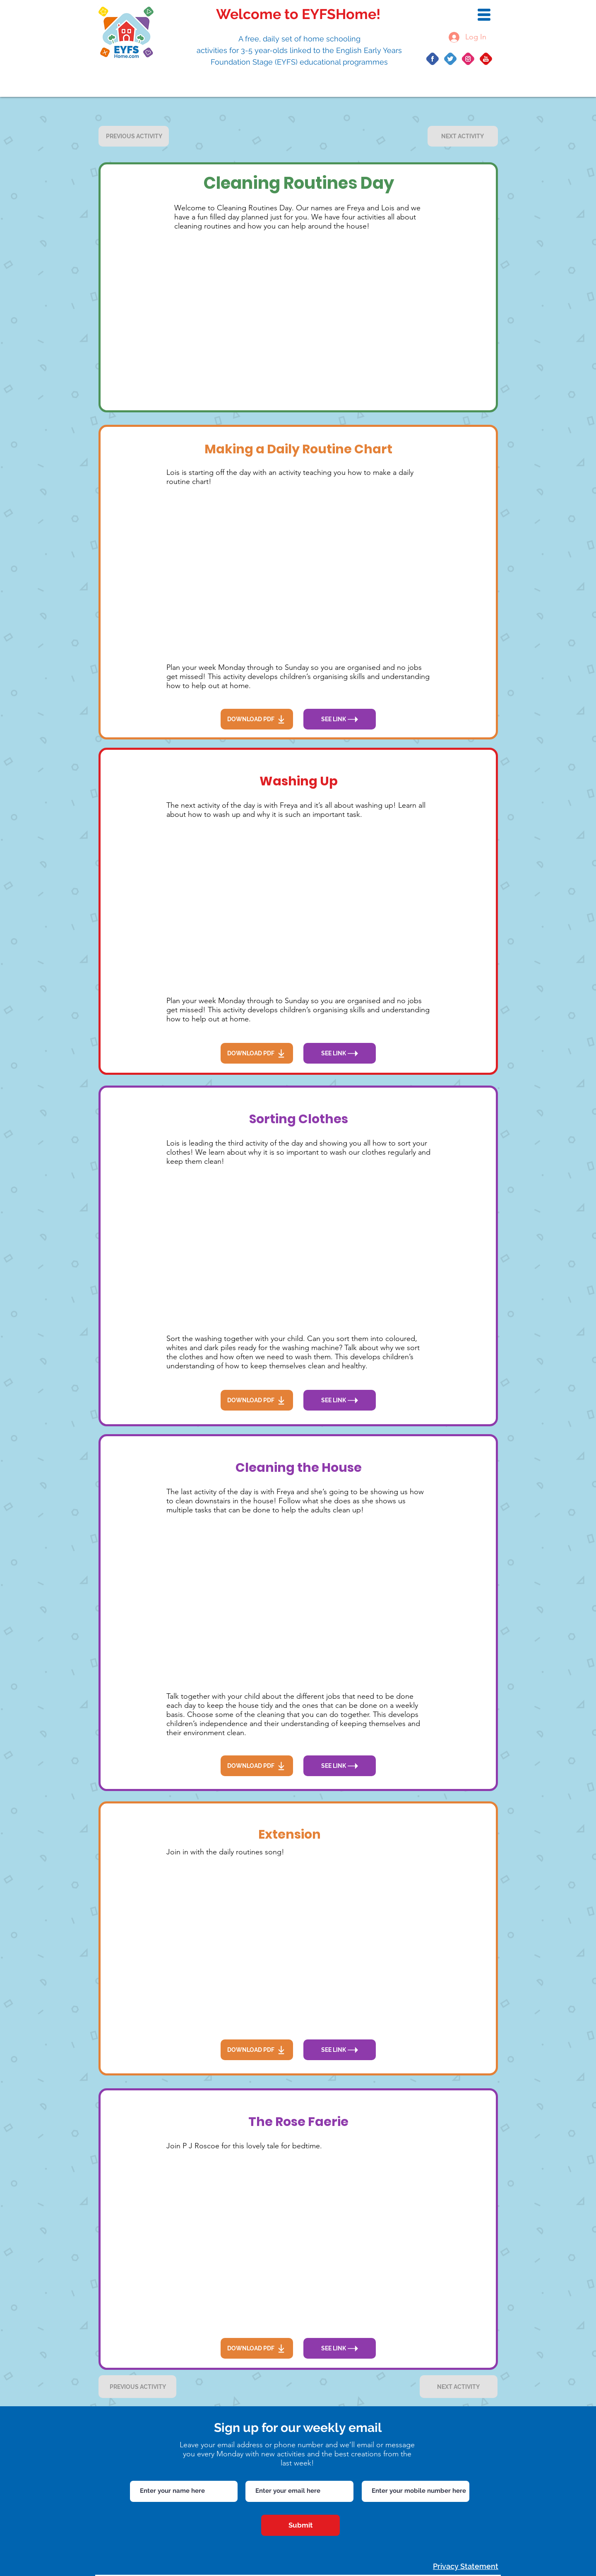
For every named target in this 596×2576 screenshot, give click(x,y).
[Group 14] (450, 59)
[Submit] (300, 2525)
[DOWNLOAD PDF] (257, 719)
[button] (484, 15)
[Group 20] (468, 59)
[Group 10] (432, 59)
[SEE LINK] (339, 719)
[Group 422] (486, 59)
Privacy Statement (465, 2566)
